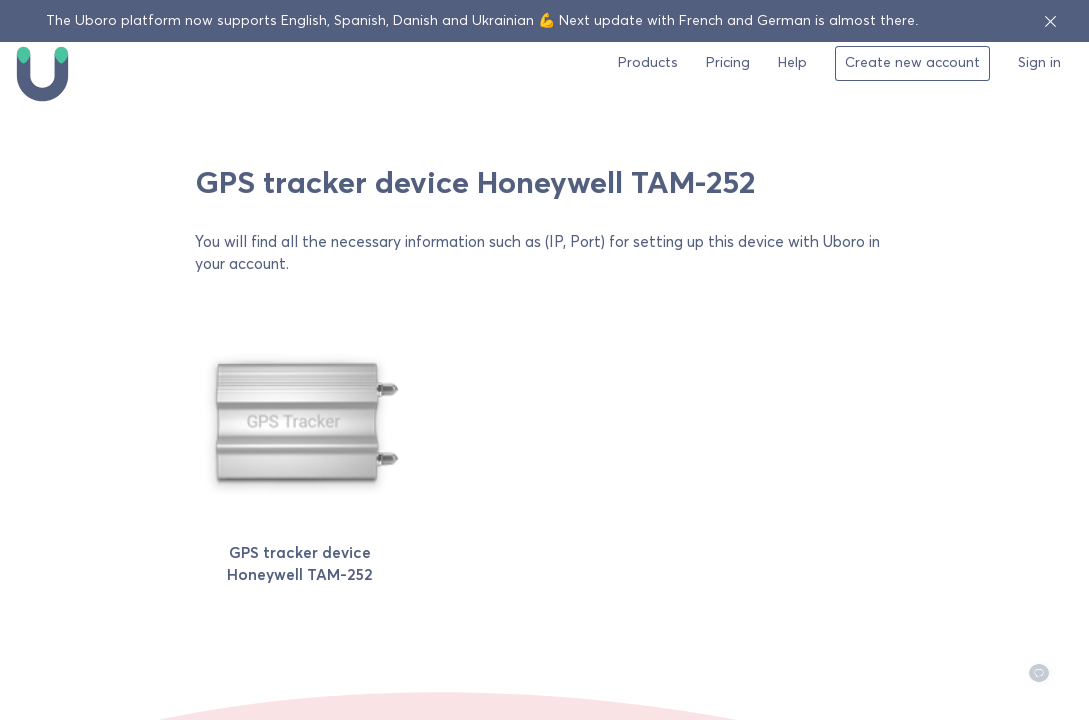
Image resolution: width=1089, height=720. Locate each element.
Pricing (728, 63)
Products (648, 63)
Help (792, 63)
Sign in (1039, 63)
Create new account (912, 63)
